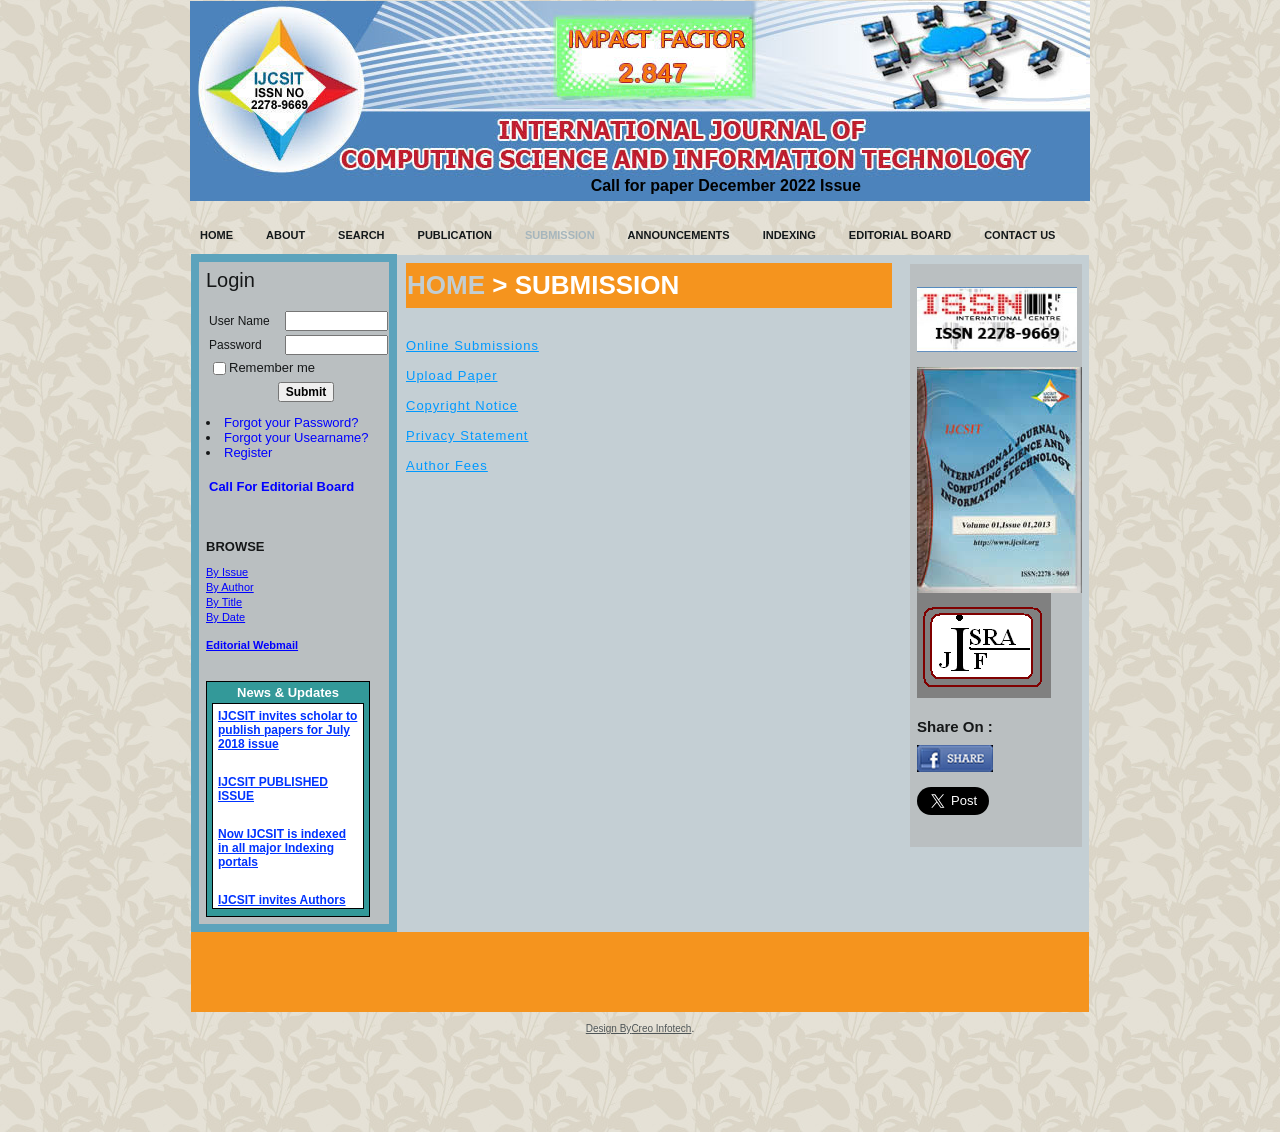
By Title (224, 602)
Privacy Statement (467, 435)
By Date (225, 617)
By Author (230, 587)
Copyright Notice (462, 405)
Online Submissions (472, 345)
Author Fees (447, 465)
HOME (446, 285)
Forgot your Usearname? (296, 437)
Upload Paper (452, 375)
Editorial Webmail (252, 645)
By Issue (227, 572)
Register (248, 452)
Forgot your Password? (291, 422)
